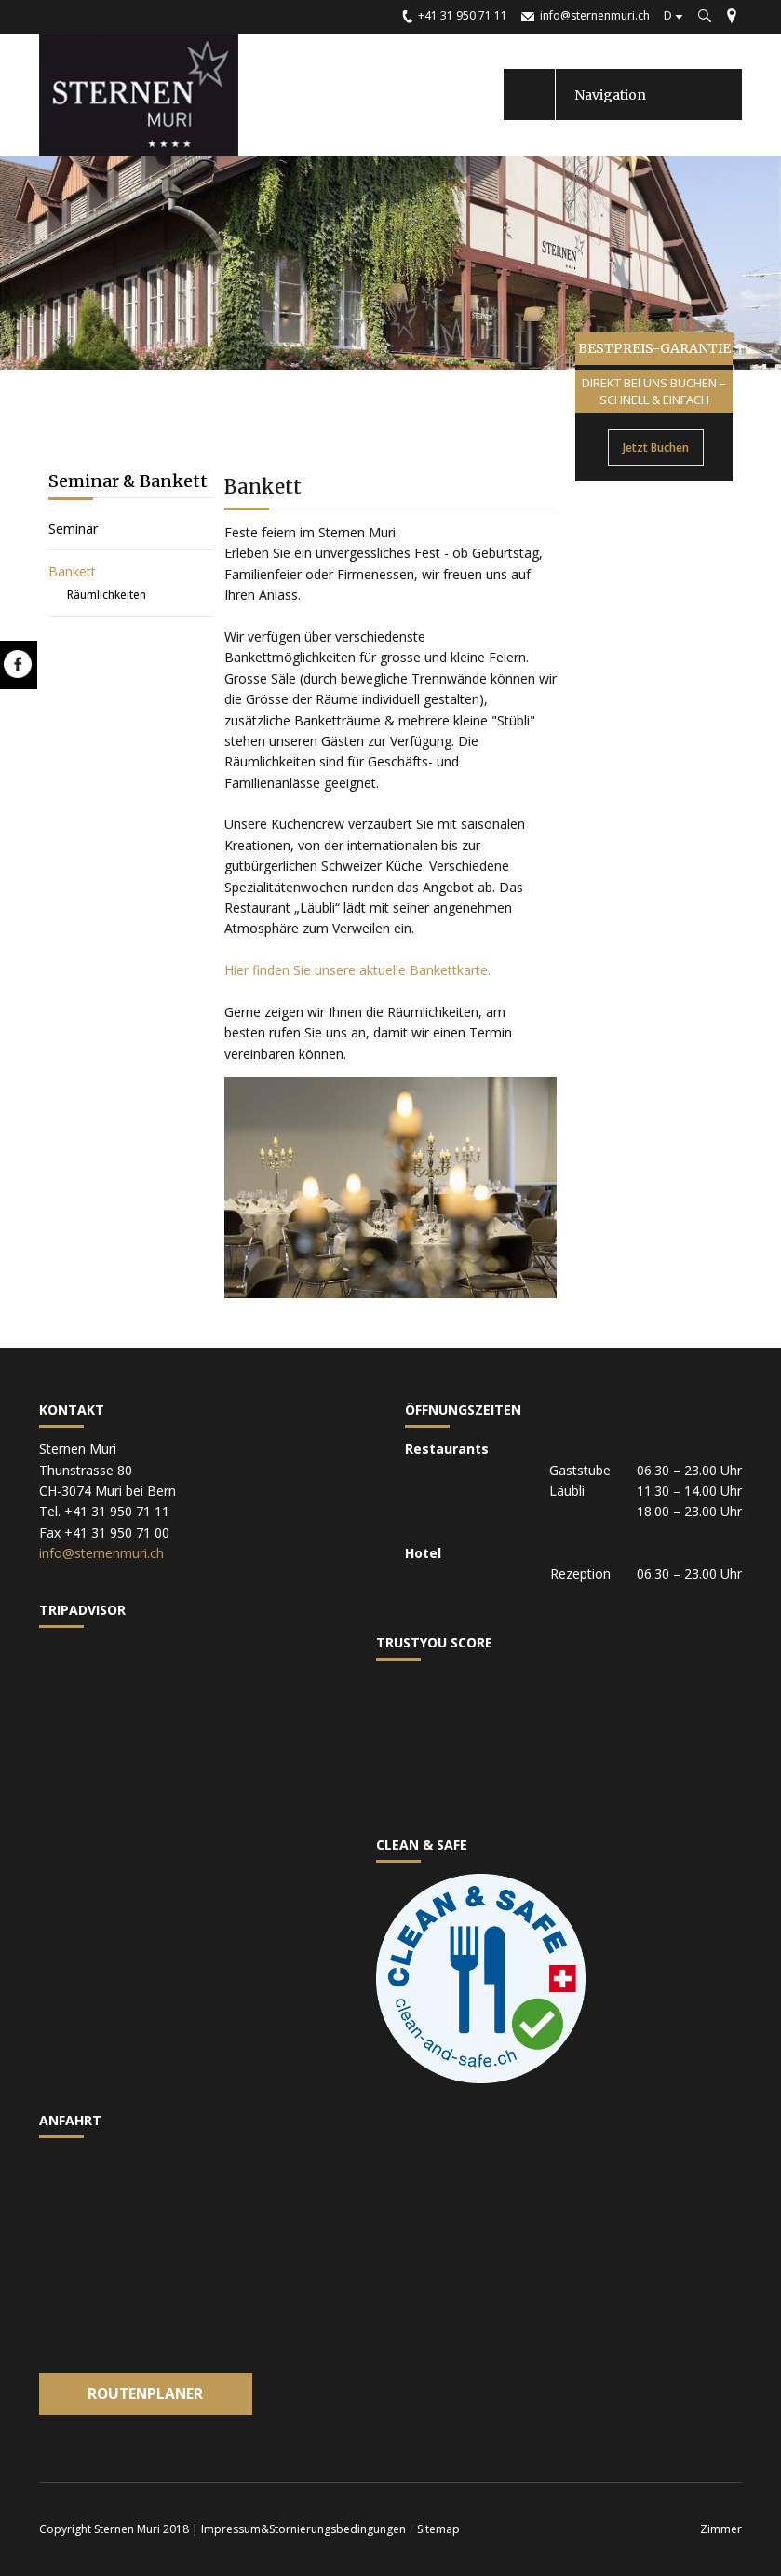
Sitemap (438, 2529)
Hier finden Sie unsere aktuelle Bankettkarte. (357, 970)
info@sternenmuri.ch (595, 15)
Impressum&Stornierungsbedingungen (303, 2529)
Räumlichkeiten (106, 595)
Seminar (73, 528)
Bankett (72, 571)
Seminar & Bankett (128, 481)
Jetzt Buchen (656, 447)
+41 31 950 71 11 (462, 15)
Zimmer (721, 2529)
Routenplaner (145, 2393)
